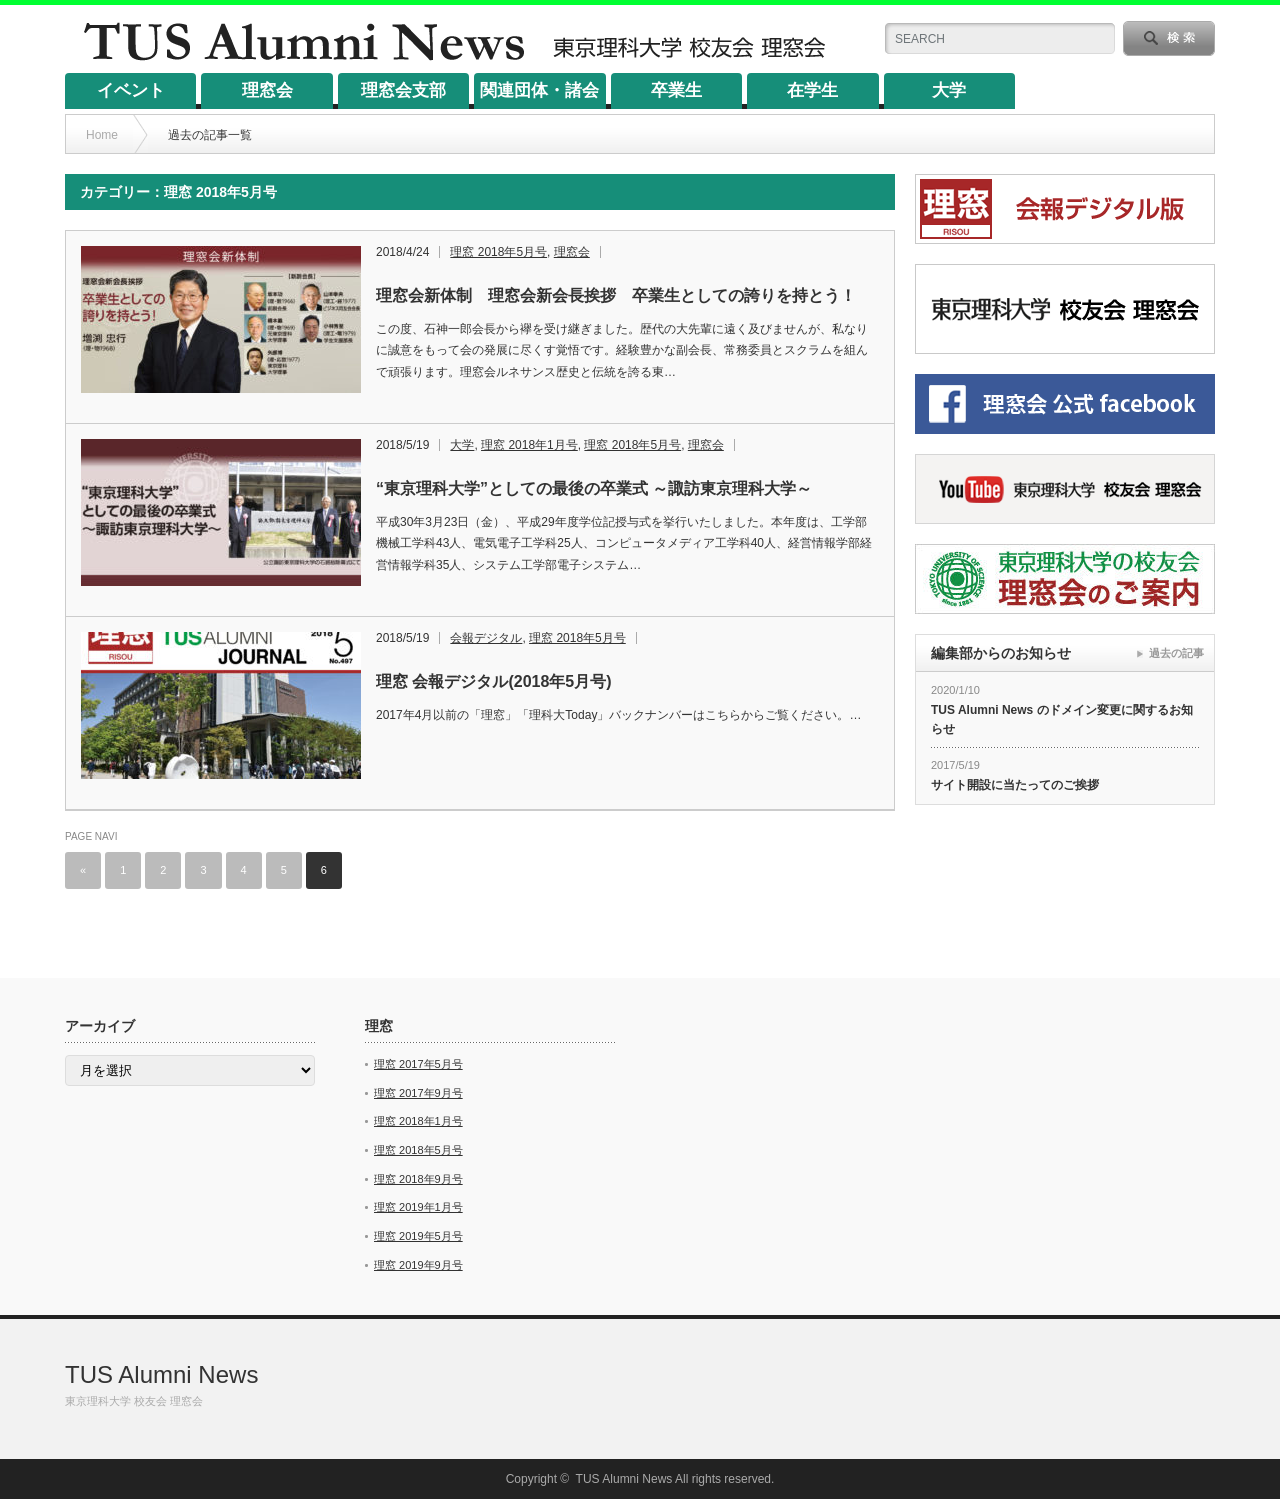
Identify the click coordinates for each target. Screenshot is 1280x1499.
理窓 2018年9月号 (418, 1179)
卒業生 (676, 90)
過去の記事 (1176, 653)
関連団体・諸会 (539, 90)
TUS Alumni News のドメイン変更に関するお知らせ (1062, 719)
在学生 (812, 90)
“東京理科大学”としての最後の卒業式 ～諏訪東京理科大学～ (594, 488)
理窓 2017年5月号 (418, 1064)
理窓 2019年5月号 (418, 1236)
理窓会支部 (403, 90)
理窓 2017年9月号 (418, 1093)
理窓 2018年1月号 (529, 445)
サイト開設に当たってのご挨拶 (1015, 785)
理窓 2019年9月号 (418, 1265)
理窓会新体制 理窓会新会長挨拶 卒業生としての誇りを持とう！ (616, 295)
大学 (949, 90)
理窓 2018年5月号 (498, 252)
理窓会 (267, 90)
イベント (131, 90)
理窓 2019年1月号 (418, 1207)
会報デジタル (486, 638)
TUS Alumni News (161, 1374)
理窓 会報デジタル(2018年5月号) (494, 681)
